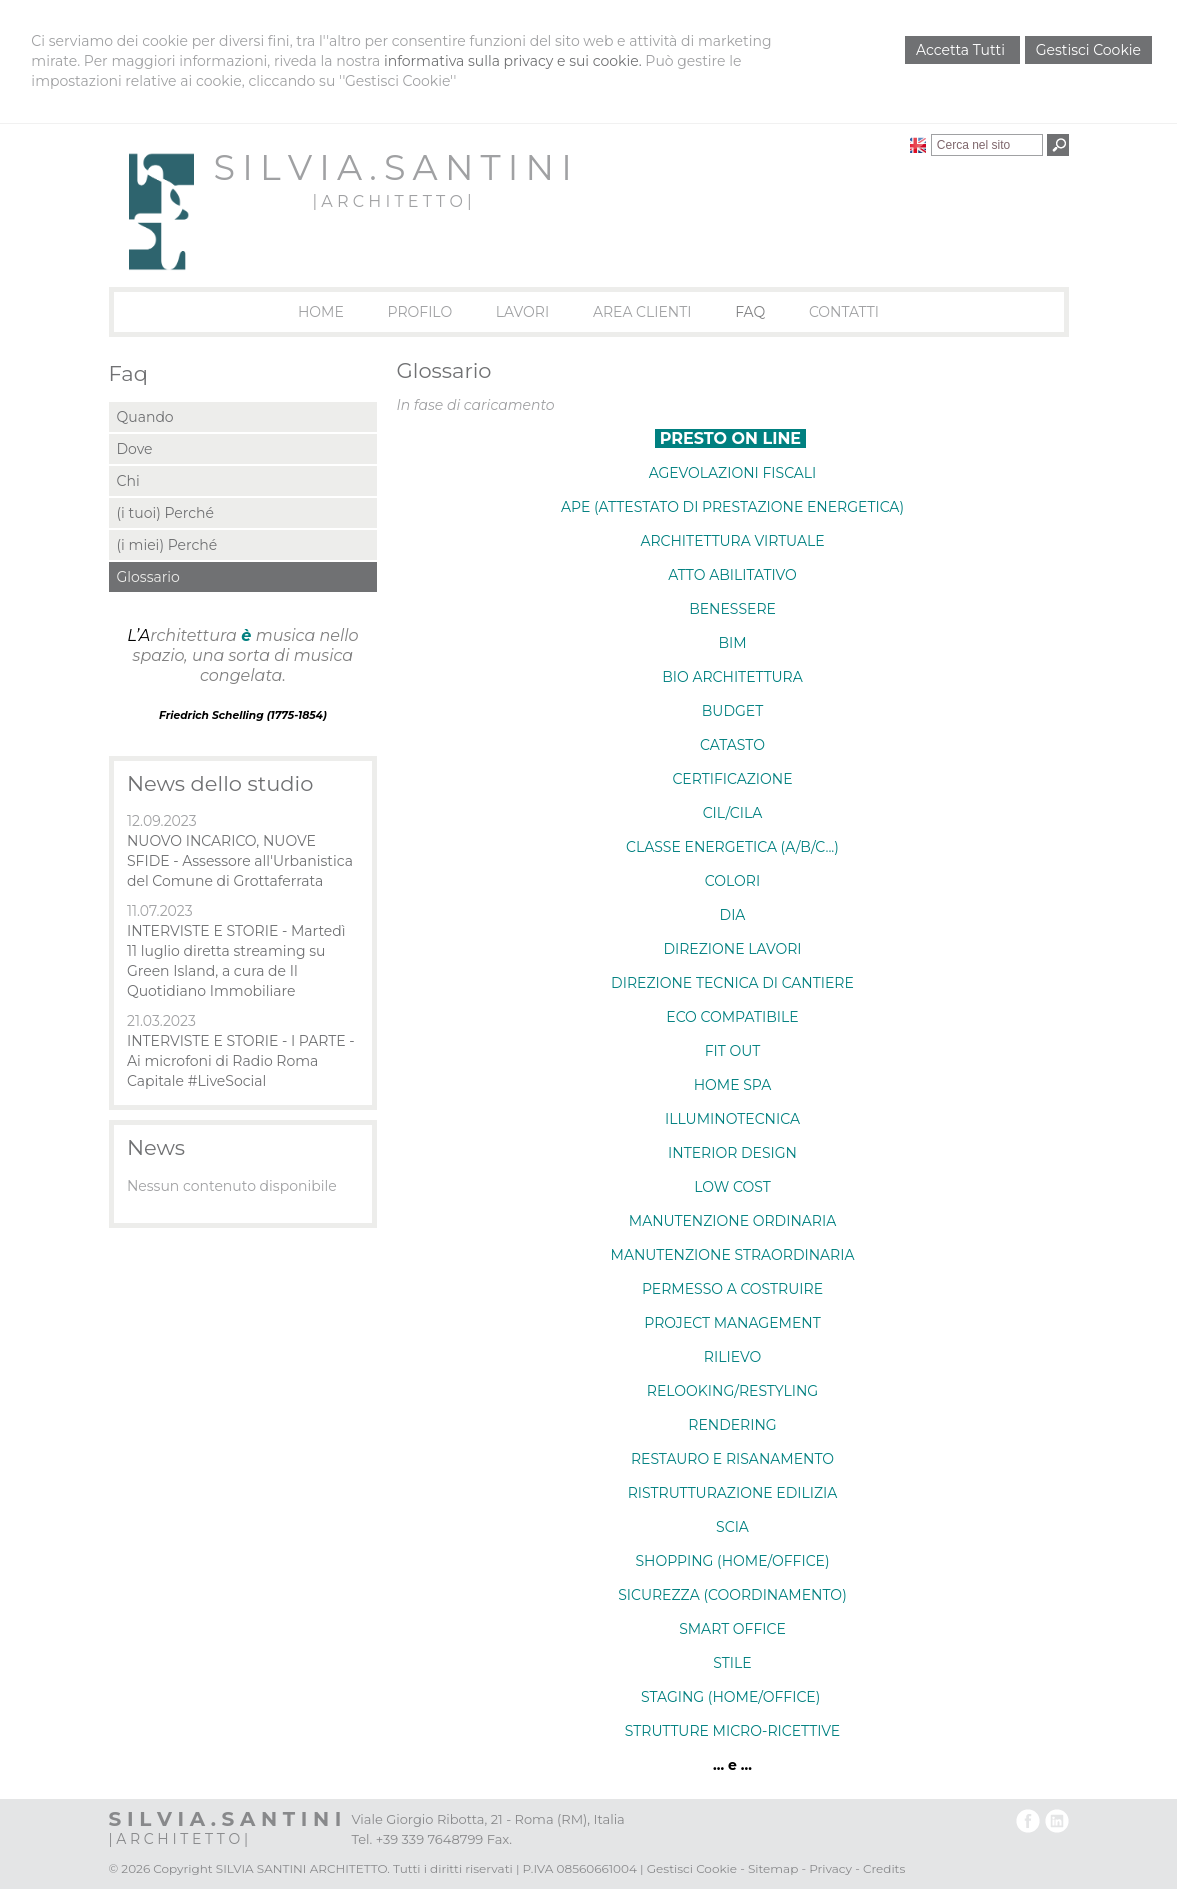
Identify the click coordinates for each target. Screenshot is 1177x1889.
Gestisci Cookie (1088, 50)
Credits (884, 1868)
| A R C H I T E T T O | (391, 201)
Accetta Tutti (962, 50)
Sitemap (773, 1868)
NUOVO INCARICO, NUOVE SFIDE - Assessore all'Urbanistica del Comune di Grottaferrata (240, 861)
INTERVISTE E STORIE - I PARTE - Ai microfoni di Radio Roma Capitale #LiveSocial (241, 1061)
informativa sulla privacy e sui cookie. (513, 61)
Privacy (830, 1868)
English (918, 145)
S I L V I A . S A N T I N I (392, 167)
